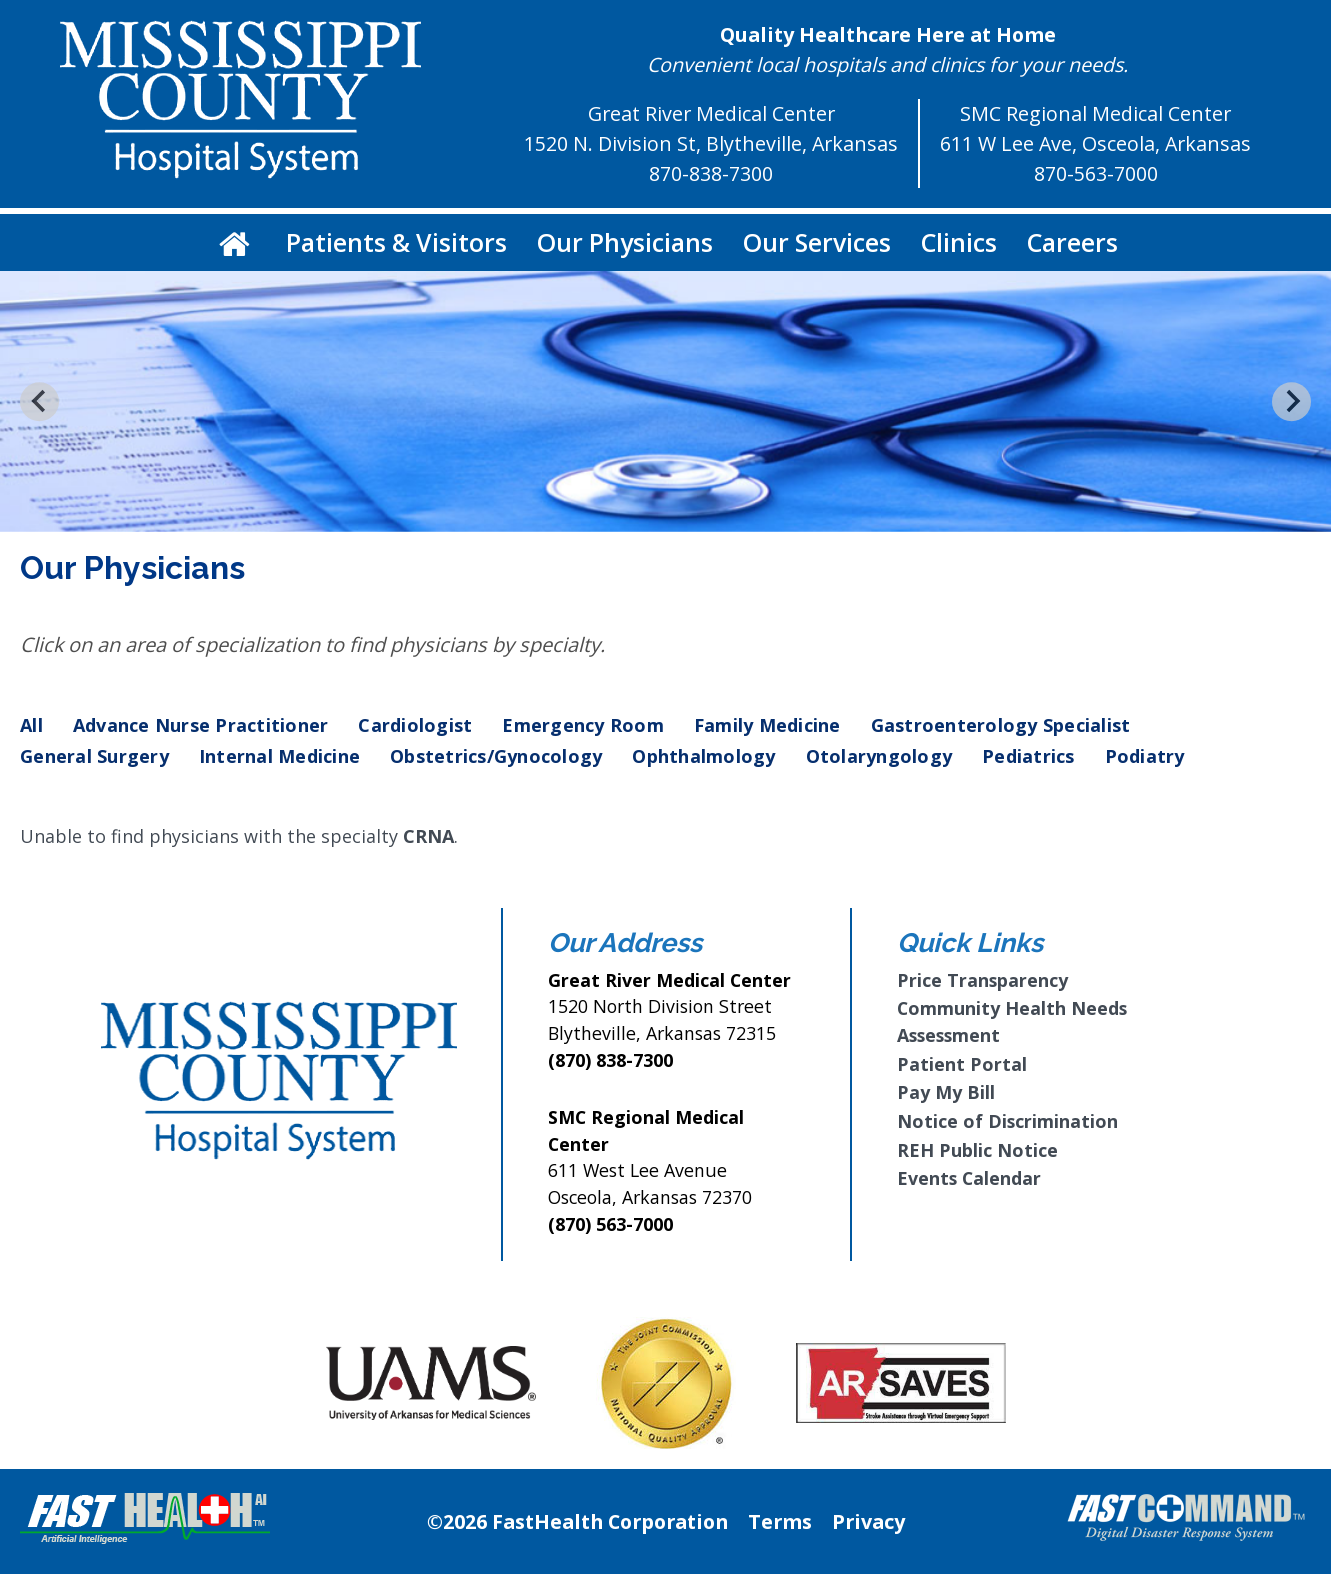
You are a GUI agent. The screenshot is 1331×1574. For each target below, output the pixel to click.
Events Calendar (969, 1178)
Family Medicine (767, 725)
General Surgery (94, 756)
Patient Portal (962, 1064)
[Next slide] (1291, 401)
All (31, 725)
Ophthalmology (703, 756)
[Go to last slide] (39, 401)
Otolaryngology (879, 756)
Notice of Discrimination (1007, 1121)
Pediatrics (1028, 756)
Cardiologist (415, 725)
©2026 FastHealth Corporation (577, 1521)
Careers (1072, 242)
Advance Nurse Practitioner (201, 725)
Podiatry (1145, 756)
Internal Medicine (279, 756)
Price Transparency (982, 980)
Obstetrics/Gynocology (496, 756)
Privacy (868, 1521)
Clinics (959, 242)
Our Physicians (625, 242)
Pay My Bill (946, 1092)
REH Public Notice (977, 1150)
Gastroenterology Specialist (1001, 725)
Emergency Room (583, 725)
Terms (780, 1521)
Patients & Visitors (396, 242)
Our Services (817, 242)
